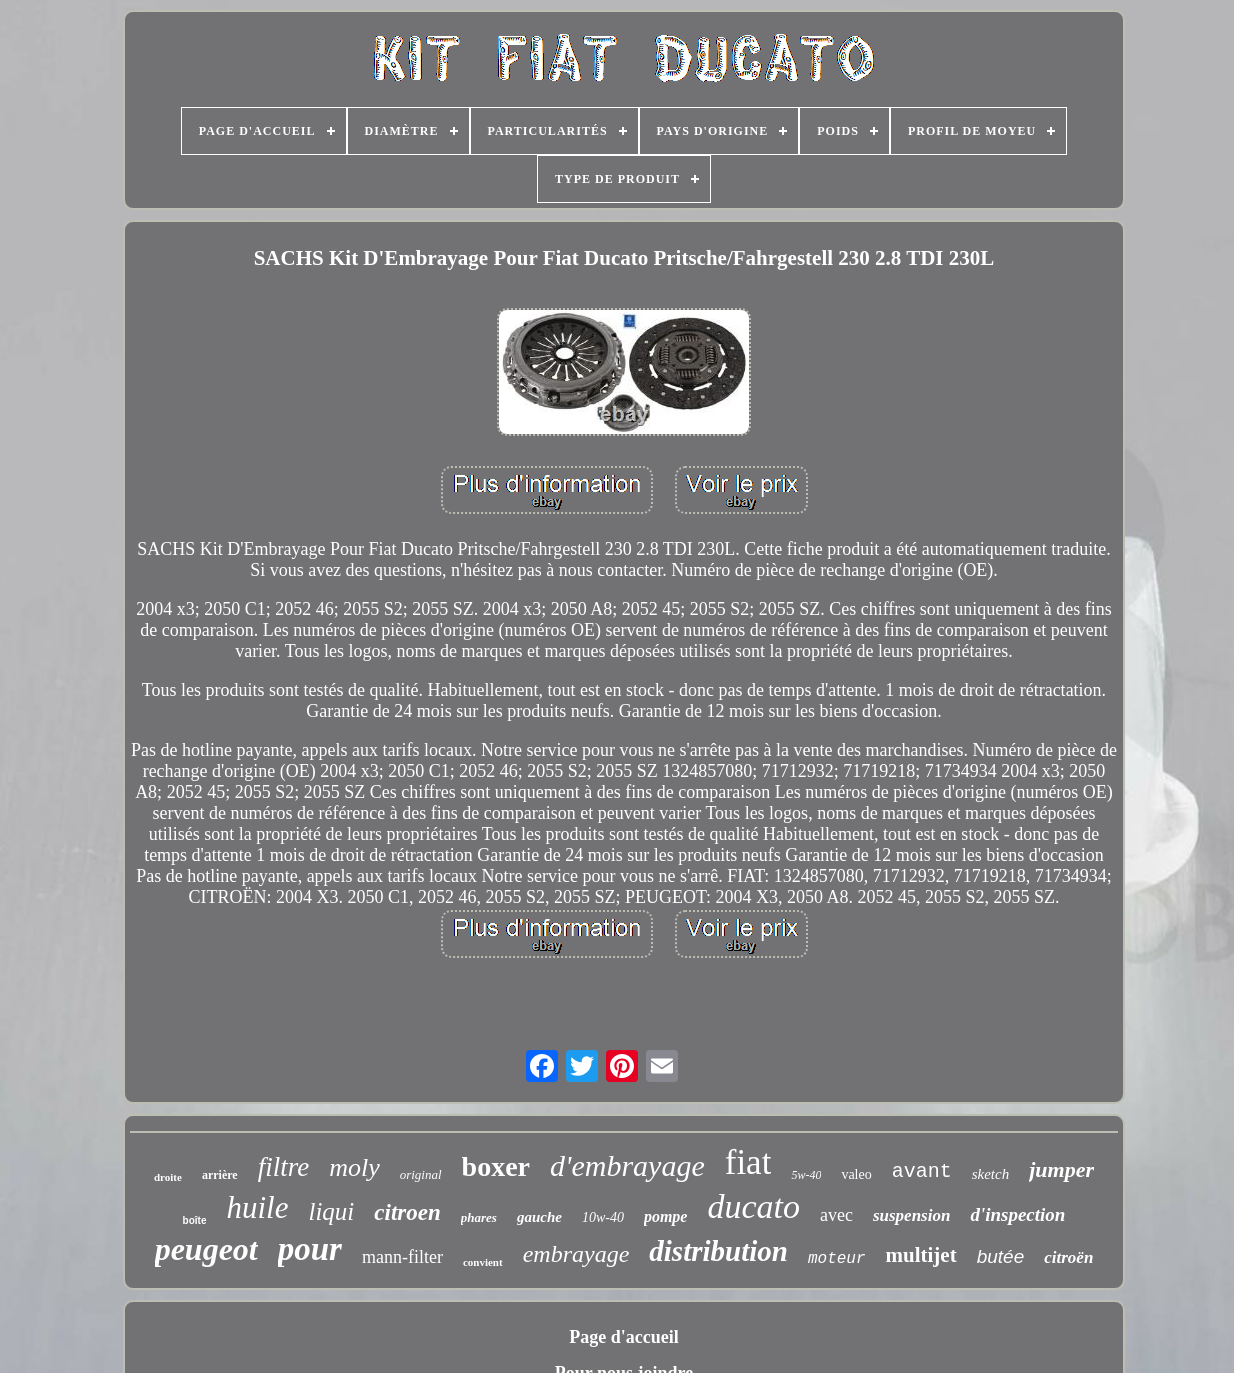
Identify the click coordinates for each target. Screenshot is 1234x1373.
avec (836, 1215)
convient (483, 1262)
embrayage (576, 1254)
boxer (496, 1166)
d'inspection (1017, 1214)
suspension (911, 1215)
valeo (856, 1174)
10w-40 (603, 1217)
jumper (1061, 1169)
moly (354, 1167)
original (421, 1174)
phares (479, 1217)
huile (257, 1207)
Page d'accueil (623, 1337)
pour (310, 1249)
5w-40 (806, 1175)
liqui (331, 1211)
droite (168, 1177)
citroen (407, 1212)
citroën (1068, 1257)
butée (1001, 1256)
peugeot (206, 1249)
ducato (753, 1206)
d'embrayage (627, 1165)
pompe (666, 1216)
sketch (990, 1174)
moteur (837, 1259)
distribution (718, 1251)
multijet (921, 1255)
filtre (284, 1167)
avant (922, 1171)
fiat (748, 1162)
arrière (220, 1175)
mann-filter (402, 1257)
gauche (539, 1217)
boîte (195, 1220)
